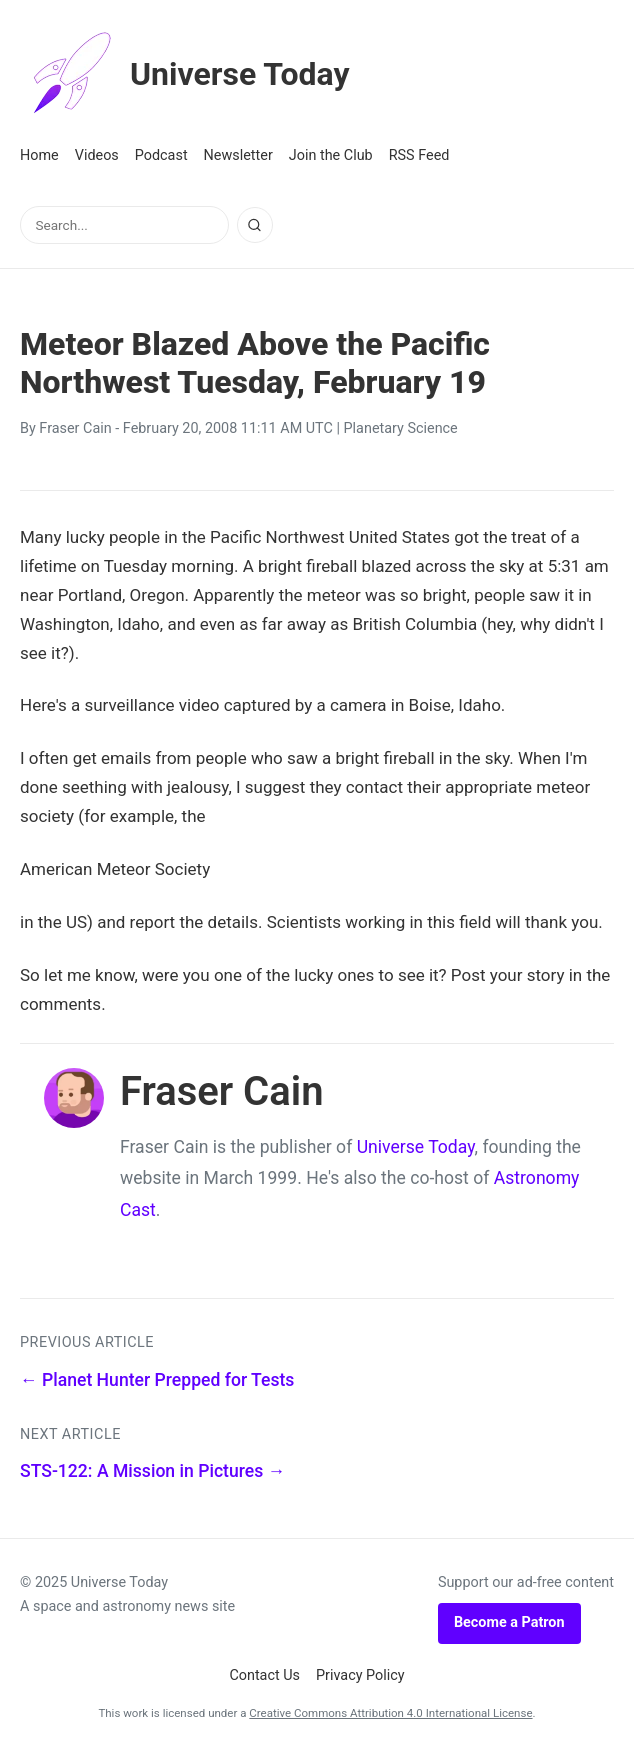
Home (39, 155)
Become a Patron (509, 1622)
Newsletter (238, 155)
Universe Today (185, 74)
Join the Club (331, 155)
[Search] (255, 225)
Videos (97, 155)
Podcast (161, 155)
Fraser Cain (75, 428)
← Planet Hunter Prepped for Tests (157, 1380)
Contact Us (264, 1675)
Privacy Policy (360, 1675)
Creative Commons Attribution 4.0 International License (390, 1713)
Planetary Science (401, 428)
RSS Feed (419, 155)
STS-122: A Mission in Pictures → (152, 1471)
